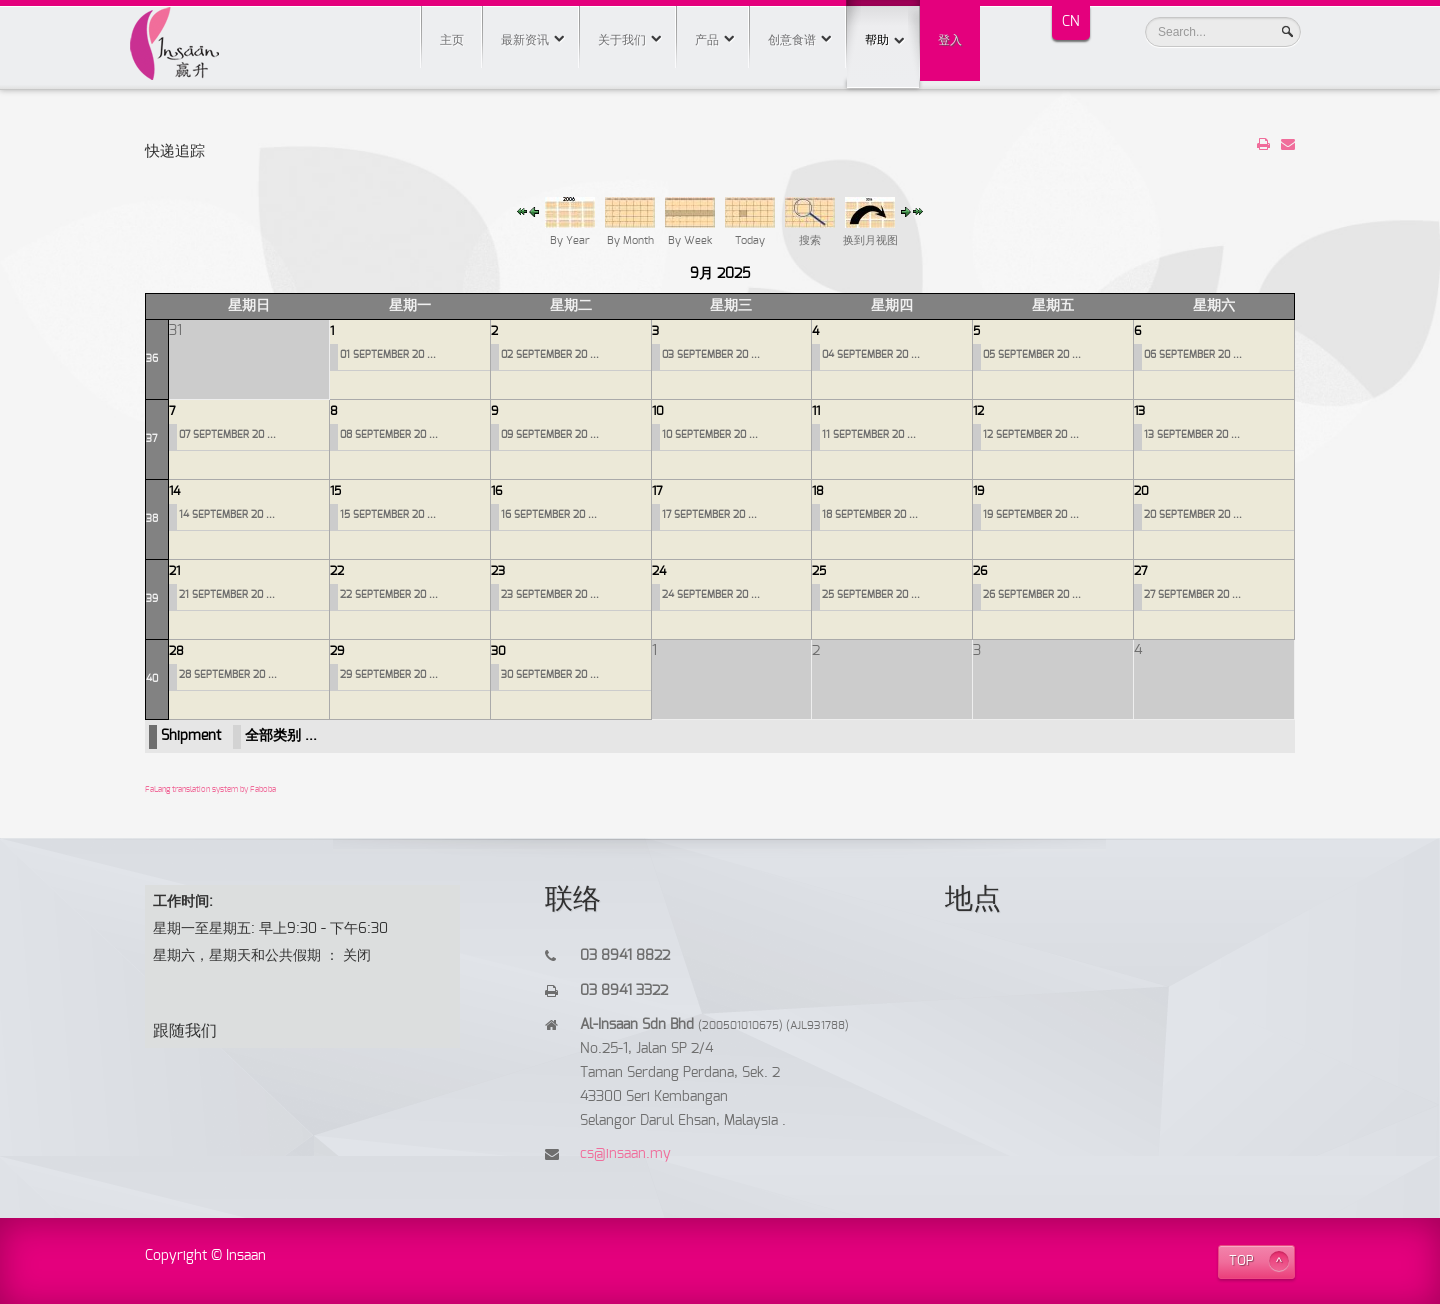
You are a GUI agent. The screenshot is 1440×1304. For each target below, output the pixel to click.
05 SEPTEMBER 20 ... (1032, 355)
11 (816, 411)
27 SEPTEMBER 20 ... (1192, 595)
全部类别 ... (281, 736)
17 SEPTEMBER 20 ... (709, 515)
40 (152, 679)
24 (659, 571)
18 (818, 491)
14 (174, 491)
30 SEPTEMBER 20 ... (550, 675)
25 (819, 571)
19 (978, 491)
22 (337, 571)
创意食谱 (792, 40)
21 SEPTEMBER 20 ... (227, 595)
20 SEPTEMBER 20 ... (1193, 515)
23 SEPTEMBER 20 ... (550, 595)
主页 (452, 40)
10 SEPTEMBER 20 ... (710, 435)
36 (152, 359)
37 (151, 439)
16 (496, 491)
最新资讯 (525, 40)
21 (174, 571)
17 (657, 491)
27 (1141, 571)
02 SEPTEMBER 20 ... (550, 355)
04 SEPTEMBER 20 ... (871, 355)
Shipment (191, 736)
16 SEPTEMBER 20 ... (549, 515)
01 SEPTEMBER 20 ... (388, 355)
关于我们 (622, 40)
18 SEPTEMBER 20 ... (870, 515)
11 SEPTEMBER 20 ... (869, 435)
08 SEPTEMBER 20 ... (389, 435)
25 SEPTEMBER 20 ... (871, 595)
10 (658, 411)
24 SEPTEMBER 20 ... (711, 595)
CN (1071, 22)
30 (498, 651)
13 (1139, 411)
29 (337, 651)
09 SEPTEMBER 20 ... (550, 435)
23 (498, 571)
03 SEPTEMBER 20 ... (711, 355)
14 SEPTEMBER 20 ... (227, 515)
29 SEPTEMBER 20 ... (389, 675)
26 (980, 571)
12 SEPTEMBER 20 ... (1031, 435)
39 (152, 599)
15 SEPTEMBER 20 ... (388, 515)
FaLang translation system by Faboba (210, 790)
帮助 (883, 23)
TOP (1241, 1261)
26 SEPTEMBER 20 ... (1032, 595)
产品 (707, 40)
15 (335, 491)
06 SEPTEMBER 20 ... (1193, 355)
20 (1141, 491)
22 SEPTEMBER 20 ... (389, 595)
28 (176, 651)
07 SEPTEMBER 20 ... (227, 435)
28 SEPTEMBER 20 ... (228, 675)
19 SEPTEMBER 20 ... (1031, 515)
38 (152, 519)
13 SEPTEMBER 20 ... (1192, 435)
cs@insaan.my (625, 1154)
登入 (950, 40)
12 (978, 411)
